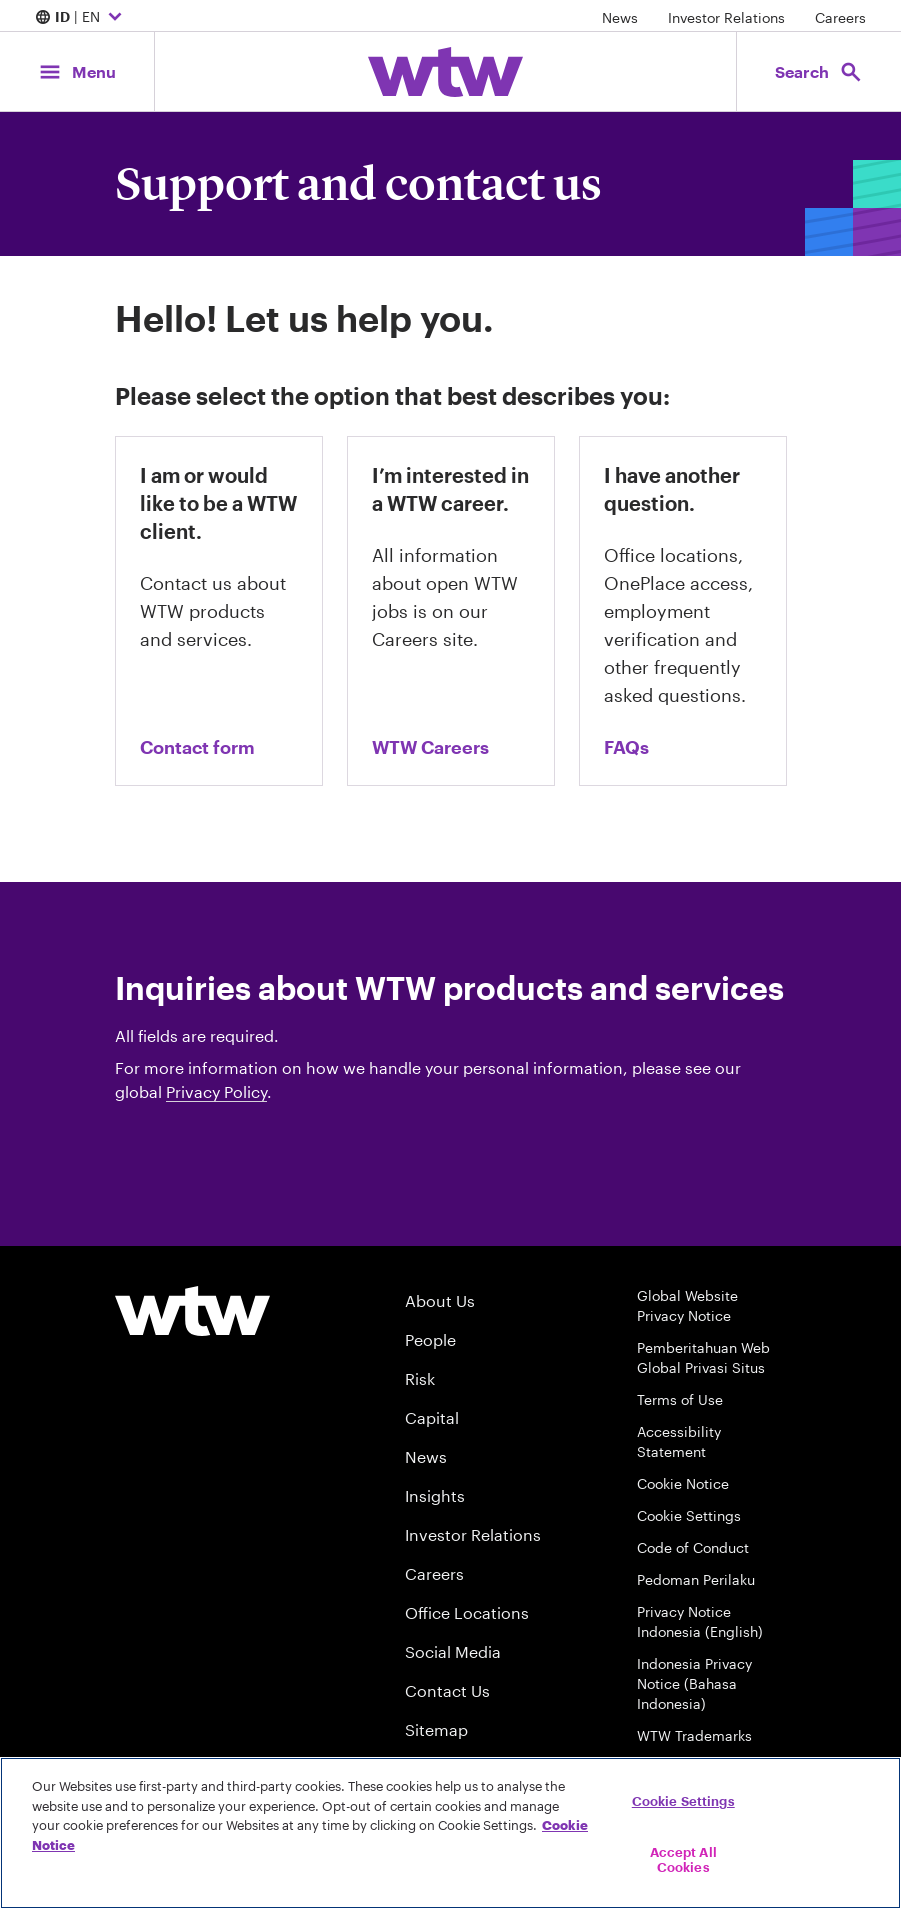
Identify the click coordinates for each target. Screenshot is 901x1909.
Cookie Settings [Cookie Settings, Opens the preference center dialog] (683, 1801)
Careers (840, 17)
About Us (440, 1300)
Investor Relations (726, 17)
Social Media (453, 1651)
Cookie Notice (683, 1483)
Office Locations (467, 1612)
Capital (432, 1417)
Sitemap (436, 1729)
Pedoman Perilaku (696, 1579)
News (620, 17)
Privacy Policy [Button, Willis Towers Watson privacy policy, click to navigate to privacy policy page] (216, 1091)
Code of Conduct (693, 1547)
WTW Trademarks (694, 1735)
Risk (420, 1378)
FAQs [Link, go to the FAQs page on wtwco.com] (626, 747)
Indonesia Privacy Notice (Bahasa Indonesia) (694, 1683)
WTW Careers (430, 747)
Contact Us (447, 1690)
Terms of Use (680, 1399)
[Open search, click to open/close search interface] (819, 71)
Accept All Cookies (683, 1860)
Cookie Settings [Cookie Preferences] (689, 1515)
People (430, 1339)
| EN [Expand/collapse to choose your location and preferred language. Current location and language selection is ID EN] (81, 18)
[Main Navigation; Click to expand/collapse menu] (77, 71)
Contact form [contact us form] (197, 747)
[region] (450, 1833)
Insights (435, 1495)
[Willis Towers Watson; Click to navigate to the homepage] (445, 72)
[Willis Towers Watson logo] (192, 1311)
